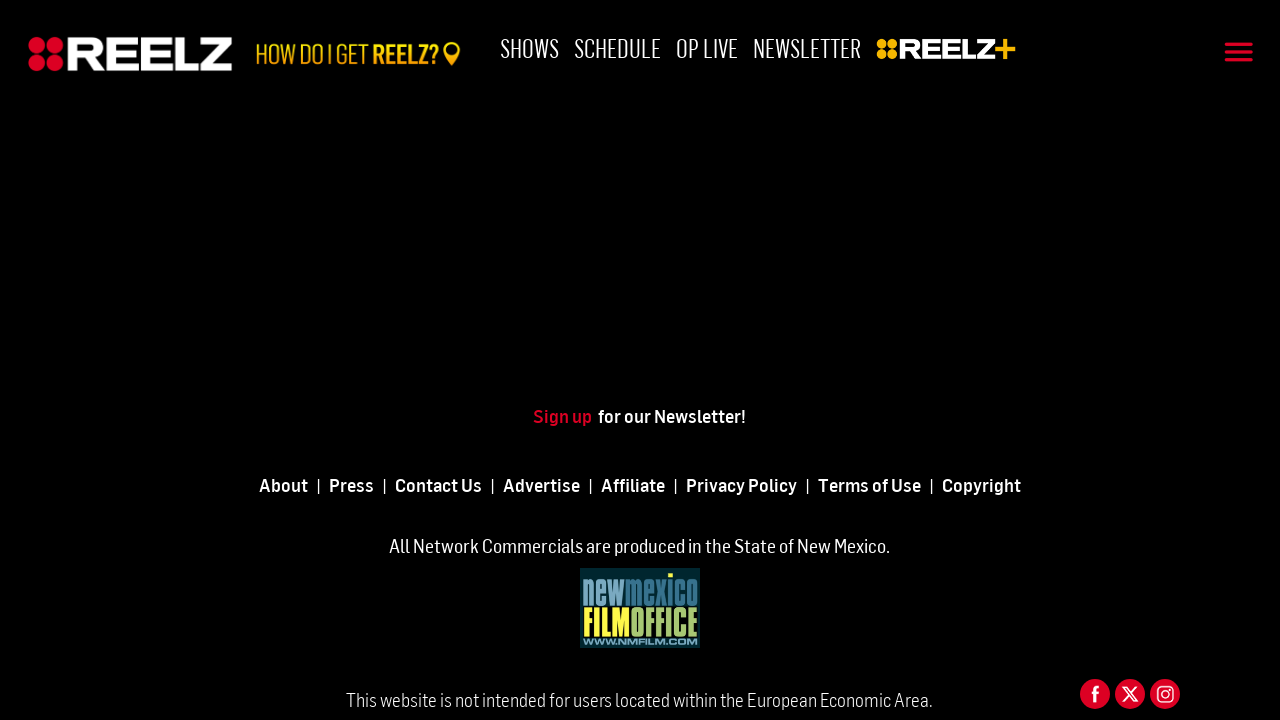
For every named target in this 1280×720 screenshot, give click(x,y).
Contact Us (438, 484)
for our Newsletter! (672, 415)
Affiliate (633, 484)
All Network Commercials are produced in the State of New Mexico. (639, 545)
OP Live (707, 47)
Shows (529, 47)
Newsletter (807, 47)
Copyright (981, 484)
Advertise (541, 484)
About (283, 484)
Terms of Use (869, 484)
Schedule (617, 47)
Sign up (565, 415)
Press (351, 484)
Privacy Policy (741, 484)
